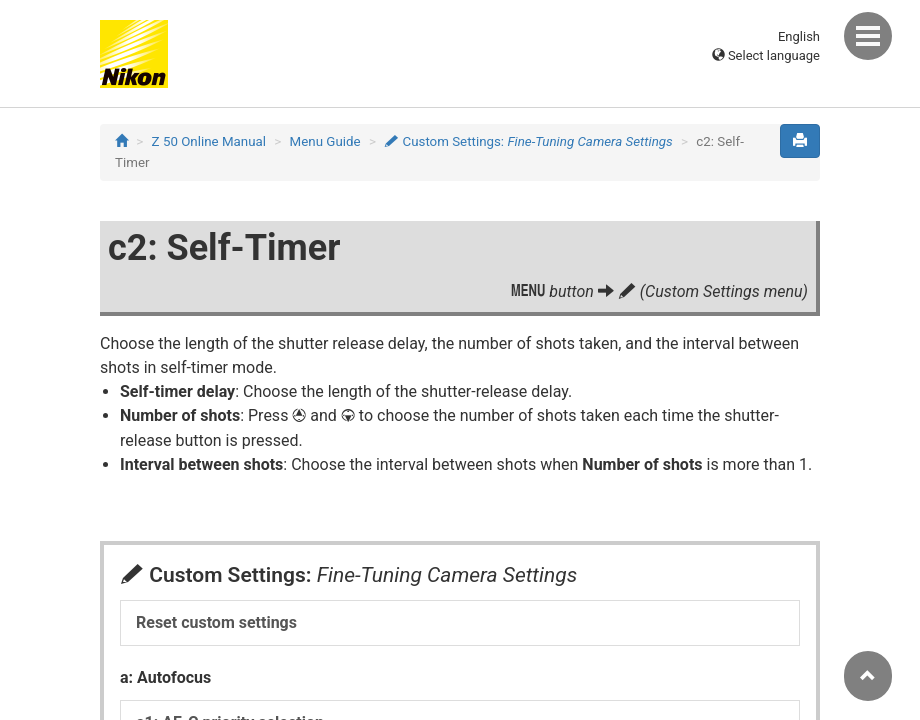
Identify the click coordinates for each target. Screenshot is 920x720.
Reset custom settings (216, 622)
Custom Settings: (528, 141)
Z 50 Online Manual (209, 141)
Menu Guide (325, 141)
